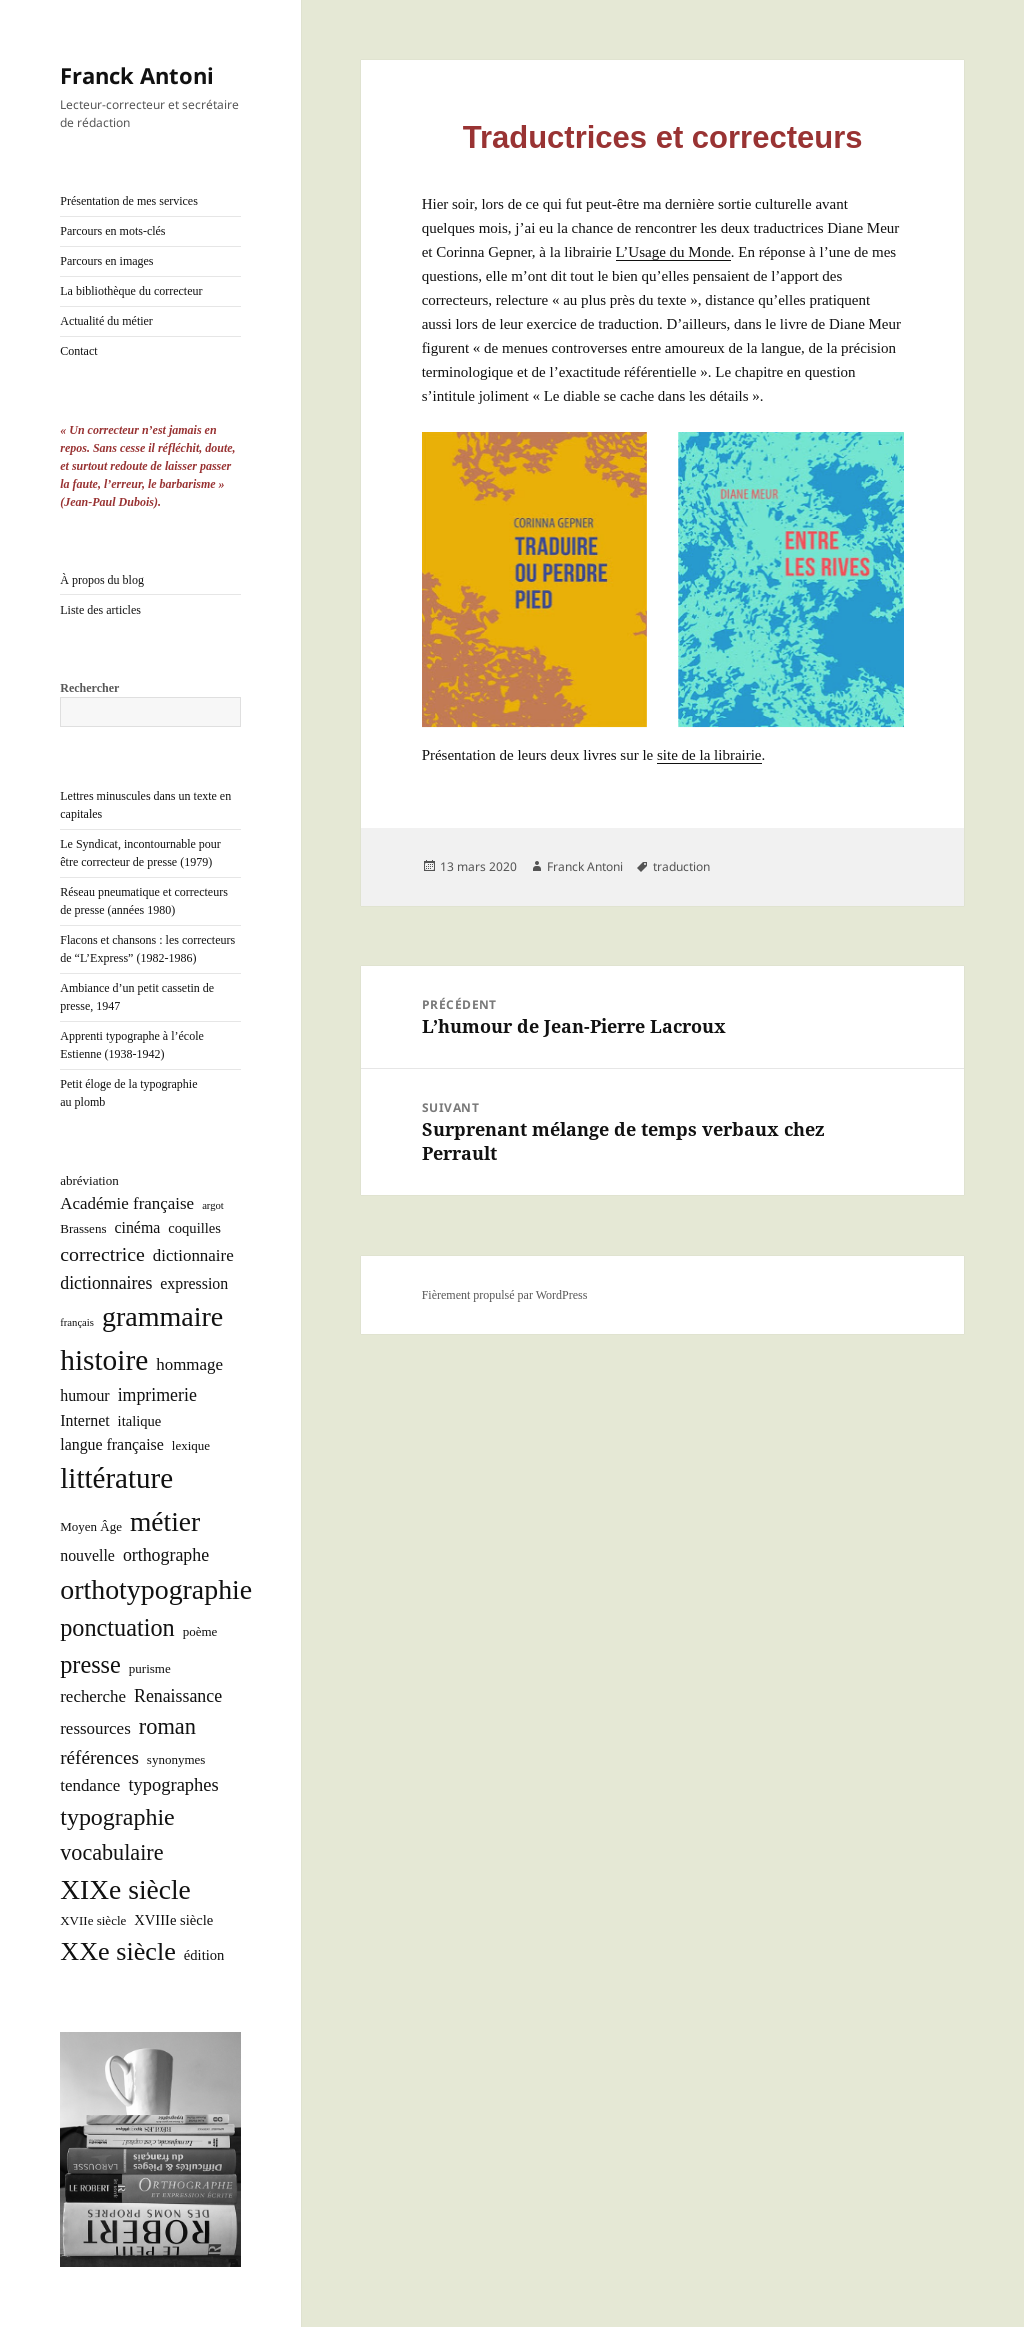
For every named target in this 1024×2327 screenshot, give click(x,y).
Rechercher (89, 688)
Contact (78, 351)
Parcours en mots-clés (112, 231)
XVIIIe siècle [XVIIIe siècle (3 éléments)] (173, 1920)
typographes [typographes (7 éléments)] (173, 1785)
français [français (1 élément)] (77, 1322)
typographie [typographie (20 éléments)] (117, 1817)
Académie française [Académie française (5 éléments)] (127, 1203)
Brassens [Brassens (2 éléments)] (83, 1228)
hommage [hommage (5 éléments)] (189, 1364)
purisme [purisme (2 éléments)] (150, 1668)
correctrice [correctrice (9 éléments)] (102, 1254)
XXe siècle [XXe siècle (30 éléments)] (118, 1951)
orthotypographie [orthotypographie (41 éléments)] (156, 1589)
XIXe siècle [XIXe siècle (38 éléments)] (125, 1889)
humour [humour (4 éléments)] (84, 1395)
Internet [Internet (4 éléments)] (84, 1420)
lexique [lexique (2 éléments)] (191, 1445)
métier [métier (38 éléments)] (165, 1521)
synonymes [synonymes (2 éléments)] (176, 1759)
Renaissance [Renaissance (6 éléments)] (178, 1696)
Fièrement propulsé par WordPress (505, 1295)
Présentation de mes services (129, 201)
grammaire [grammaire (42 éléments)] (162, 1316)
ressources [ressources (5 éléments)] (95, 1728)
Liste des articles (100, 610)
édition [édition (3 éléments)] (204, 1955)
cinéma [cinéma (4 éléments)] (137, 1227)
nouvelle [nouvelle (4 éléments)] (87, 1555)
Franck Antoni (137, 75)
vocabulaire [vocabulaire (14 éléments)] (111, 1852)
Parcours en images (106, 261)
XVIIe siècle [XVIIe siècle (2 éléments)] (93, 1920)
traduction (681, 866)
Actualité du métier (106, 321)
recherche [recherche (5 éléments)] (93, 1696)
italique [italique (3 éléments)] (140, 1421)
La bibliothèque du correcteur (131, 291)
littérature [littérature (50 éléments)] (116, 1478)
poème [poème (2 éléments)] (200, 1631)
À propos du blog (102, 580)
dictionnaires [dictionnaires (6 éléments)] (106, 1283)
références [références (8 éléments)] (99, 1757)
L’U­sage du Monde (673, 252)
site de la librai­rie (709, 755)
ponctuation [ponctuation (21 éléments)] (117, 1627)
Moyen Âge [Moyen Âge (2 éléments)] (91, 1526)
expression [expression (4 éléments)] (194, 1283)
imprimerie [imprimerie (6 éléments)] (157, 1395)
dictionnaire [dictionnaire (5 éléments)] (193, 1255)
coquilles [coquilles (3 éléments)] (194, 1228)
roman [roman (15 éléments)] (167, 1726)
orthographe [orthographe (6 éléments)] (166, 1555)
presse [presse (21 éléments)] (90, 1664)
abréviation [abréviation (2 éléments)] (89, 1180)
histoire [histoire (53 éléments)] (104, 1360)
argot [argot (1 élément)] (213, 1205)
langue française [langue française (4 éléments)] (112, 1444)
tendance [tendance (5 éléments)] (90, 1785)
